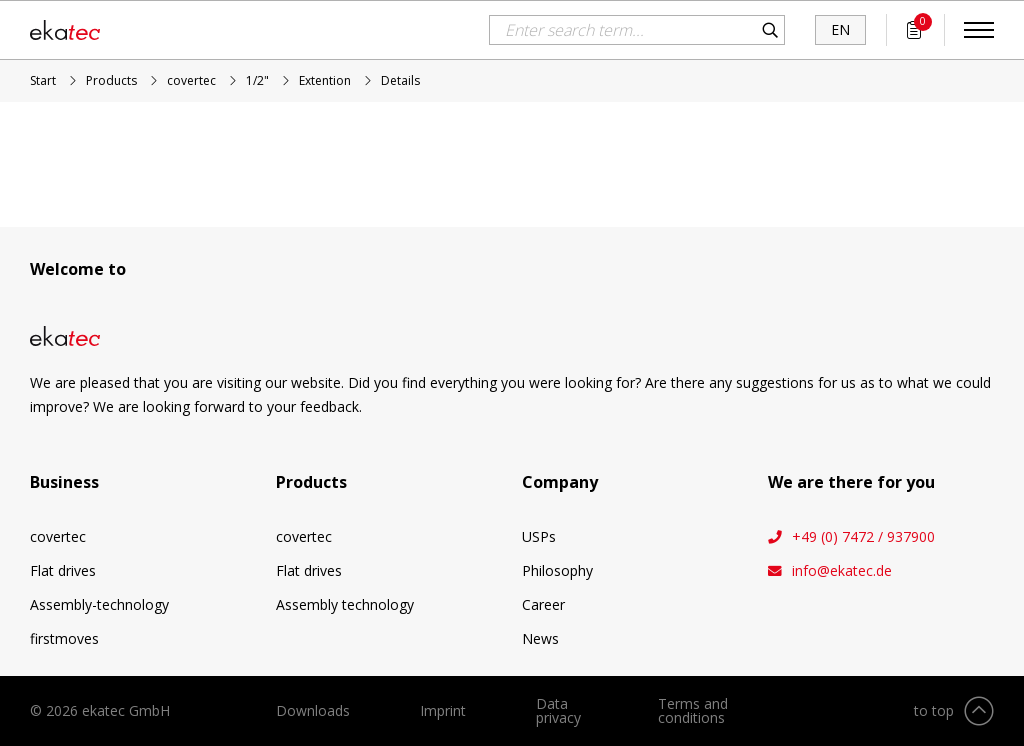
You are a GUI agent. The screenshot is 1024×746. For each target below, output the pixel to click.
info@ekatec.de (842, 571)
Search (770, 30)
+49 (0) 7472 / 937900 (863, 537)
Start (43, 80)
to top (934, 710)
